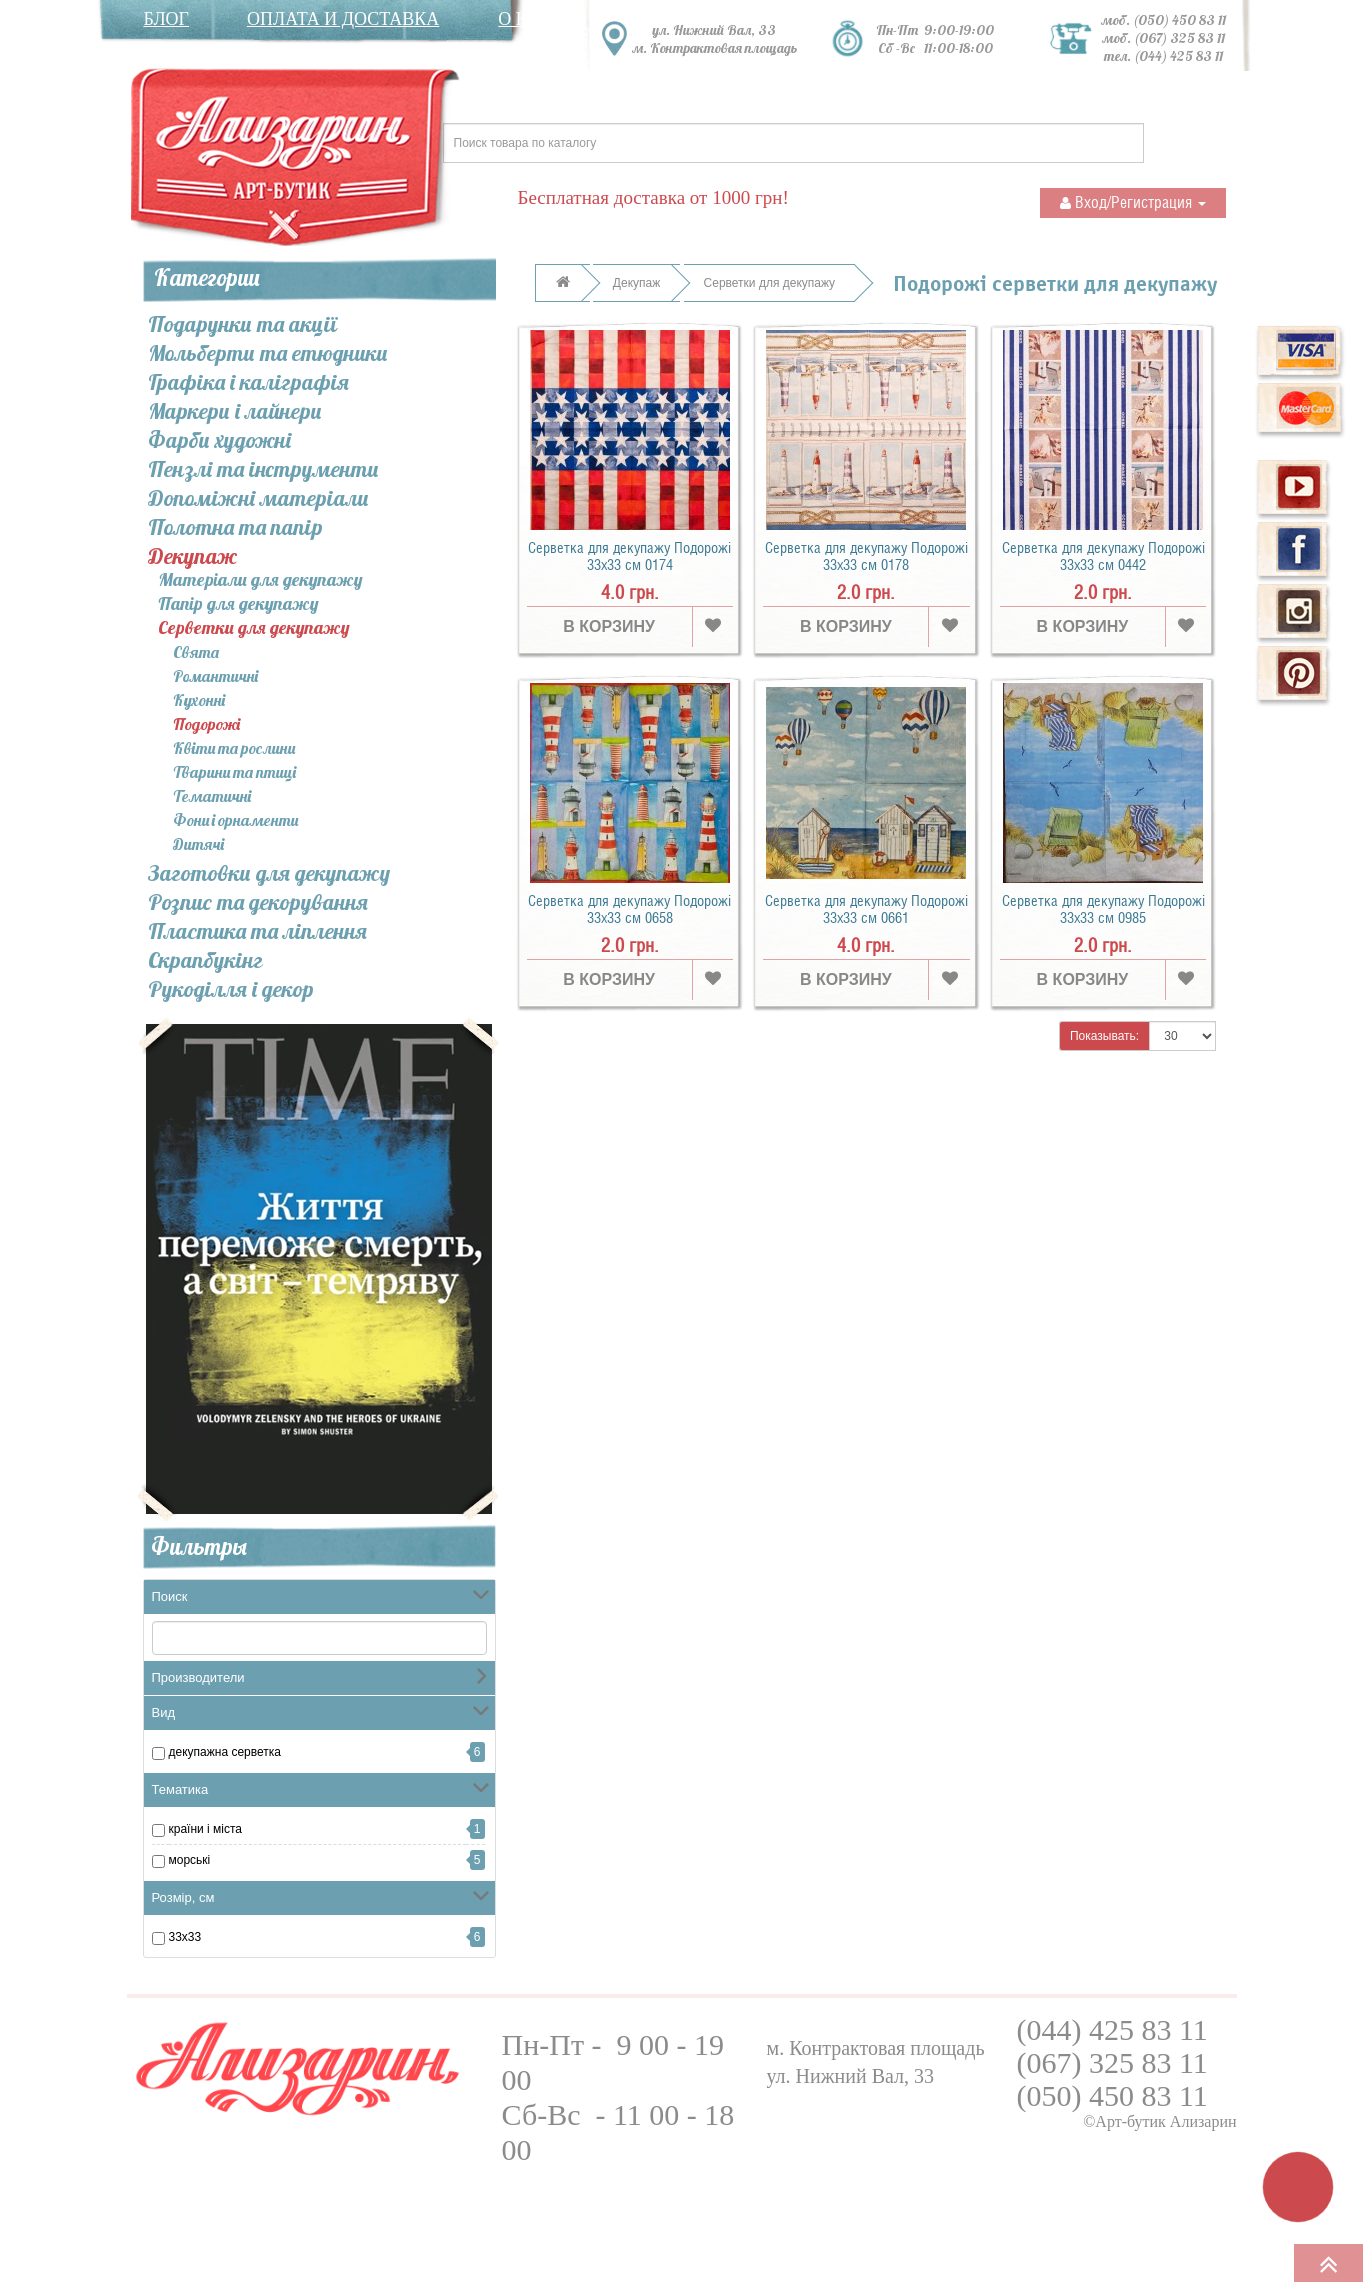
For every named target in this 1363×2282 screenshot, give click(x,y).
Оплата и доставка (343, 19)
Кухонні (199, 700)
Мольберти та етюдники (268, 353)
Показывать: (1104, 1036)
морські (190, 1860)
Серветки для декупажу (254, 628)
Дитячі (198, 844)
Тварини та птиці (234, 772)
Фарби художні (219, 440)
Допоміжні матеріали (258, 498)
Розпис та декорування (258, 902)
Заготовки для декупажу (269, 873)
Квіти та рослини (234, 748)
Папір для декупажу (238, 604)
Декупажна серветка (225, 1752)
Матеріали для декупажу (260, 580)
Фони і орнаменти (235, 820)
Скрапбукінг (205, 960)
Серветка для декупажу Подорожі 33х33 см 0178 (866, 556)
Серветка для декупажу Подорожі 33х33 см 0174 (629, 556)
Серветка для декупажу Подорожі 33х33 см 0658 (629, 909)
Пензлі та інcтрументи (263, 469)
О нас (525, 19)
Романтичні (215, 676)
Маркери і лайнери (235, 411)
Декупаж (192, 556)
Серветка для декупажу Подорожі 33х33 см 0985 (1103, 909)
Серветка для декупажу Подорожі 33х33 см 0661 (866, 909)
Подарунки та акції (242, 324)
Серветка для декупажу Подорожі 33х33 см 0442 (1103, 556)
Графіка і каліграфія (248, 382)
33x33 (185, 1937)
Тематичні (212, 796)
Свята (196, 652)
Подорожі (206, 724)
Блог (167, 19)
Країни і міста (206, 1829)
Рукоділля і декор (231, 989)
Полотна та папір (235, 527)
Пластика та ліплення (257, 931)
